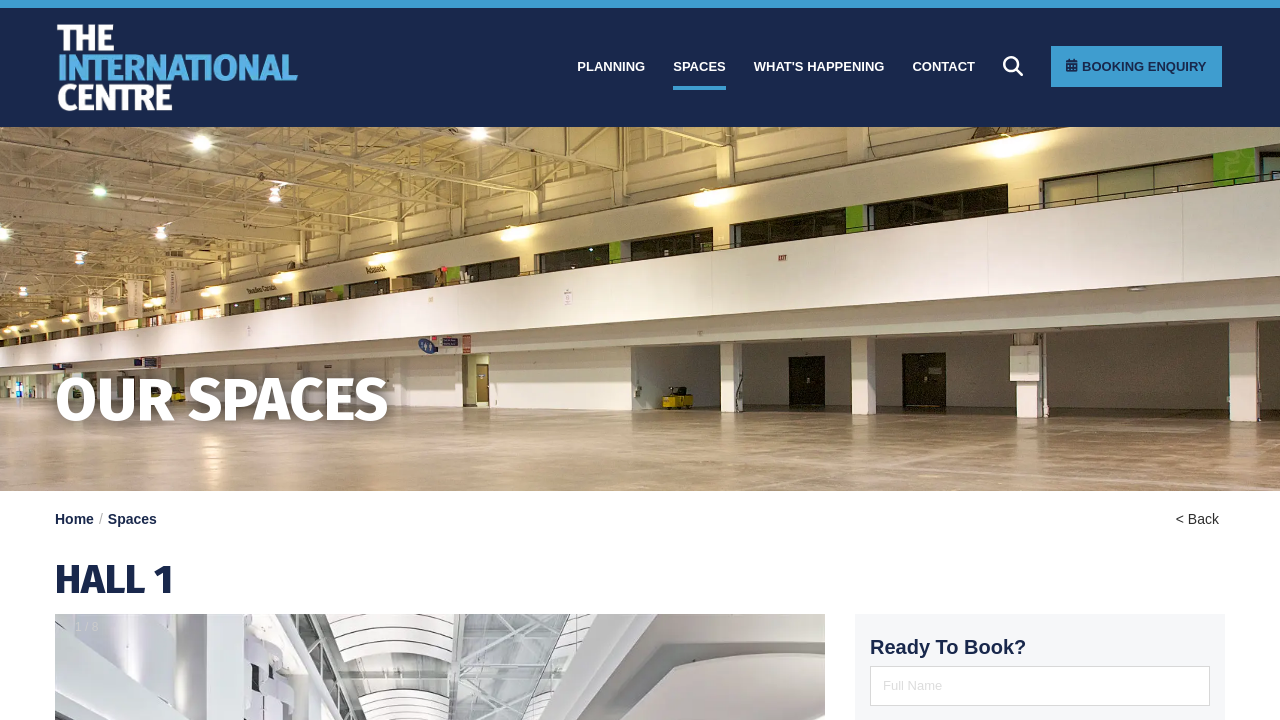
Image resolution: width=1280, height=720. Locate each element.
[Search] (1013, 66)
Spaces (132, 519)
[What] (819, 67)
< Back (1197, 519)
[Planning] (611, 67)
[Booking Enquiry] (1136, 66)
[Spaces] (699, 67)
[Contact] (943, 67)
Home (74, 519)
